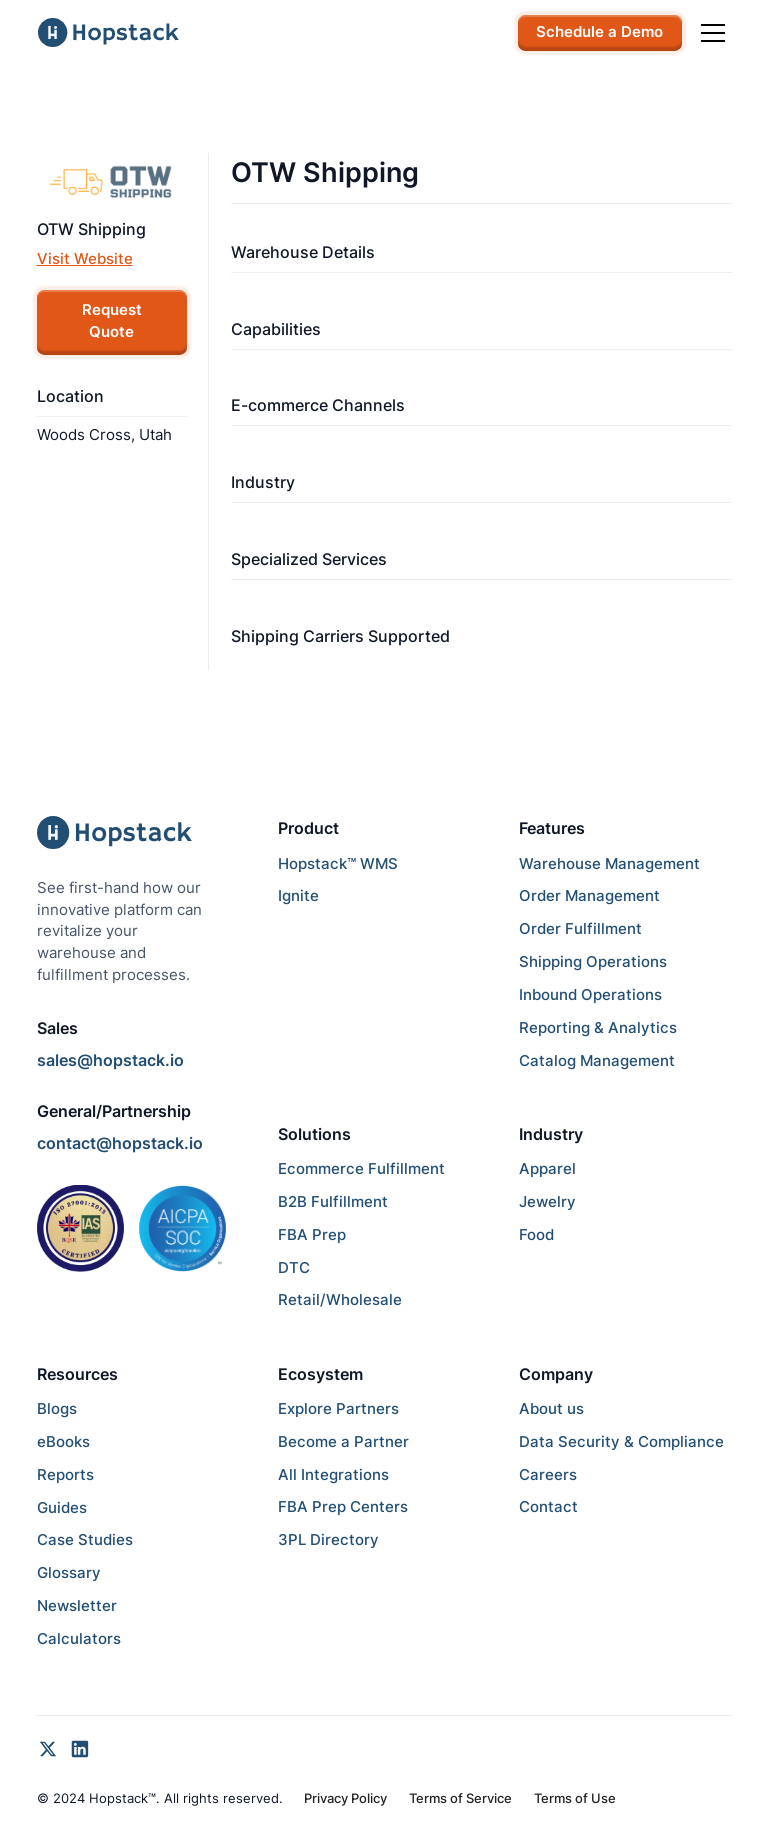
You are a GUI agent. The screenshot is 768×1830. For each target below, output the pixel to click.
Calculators (79, 1639)
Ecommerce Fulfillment (361, 1169)
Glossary (69, 1573)
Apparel (547, 1169)
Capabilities (276, 329)
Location (70, 396)
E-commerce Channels (318, 405)
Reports (65, 1475)
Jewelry (547, 1202)
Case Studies (85, 1540)
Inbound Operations (590, 995)
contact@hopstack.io (120, 1143)
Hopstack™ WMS (338, 864)
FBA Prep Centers (343, 1507)
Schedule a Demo (599, 32)
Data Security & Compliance (621, 1442)
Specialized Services (309, 559)
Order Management (589, 896)
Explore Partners (338, 1409)
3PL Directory (328, 1540)
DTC (294, 1268)
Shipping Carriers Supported (340, 636)
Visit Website (85, 259)
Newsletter (77, 1606)
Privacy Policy (345, 1798)
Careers (548, 1475)
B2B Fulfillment (333, 1202)
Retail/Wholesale (340, 1300)
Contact (548, 1507)
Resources (77, 1374)
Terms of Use (575, 1798)
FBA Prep (312, 1235)
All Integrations (333, 1475)
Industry (263, 482)
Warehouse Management (609, 864)
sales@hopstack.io (110, 1060)
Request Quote (112, 321)
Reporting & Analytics (598, 1028)
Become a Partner (343, 1442)
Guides (62, 1508)
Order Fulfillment (580, 929)
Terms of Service (460, 1798)
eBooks (63, 1442)
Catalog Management (597, 1061)
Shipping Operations (593, 962)
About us (551, 1409)
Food (536, 1235)
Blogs (57, 1409)
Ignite (298, 896)
